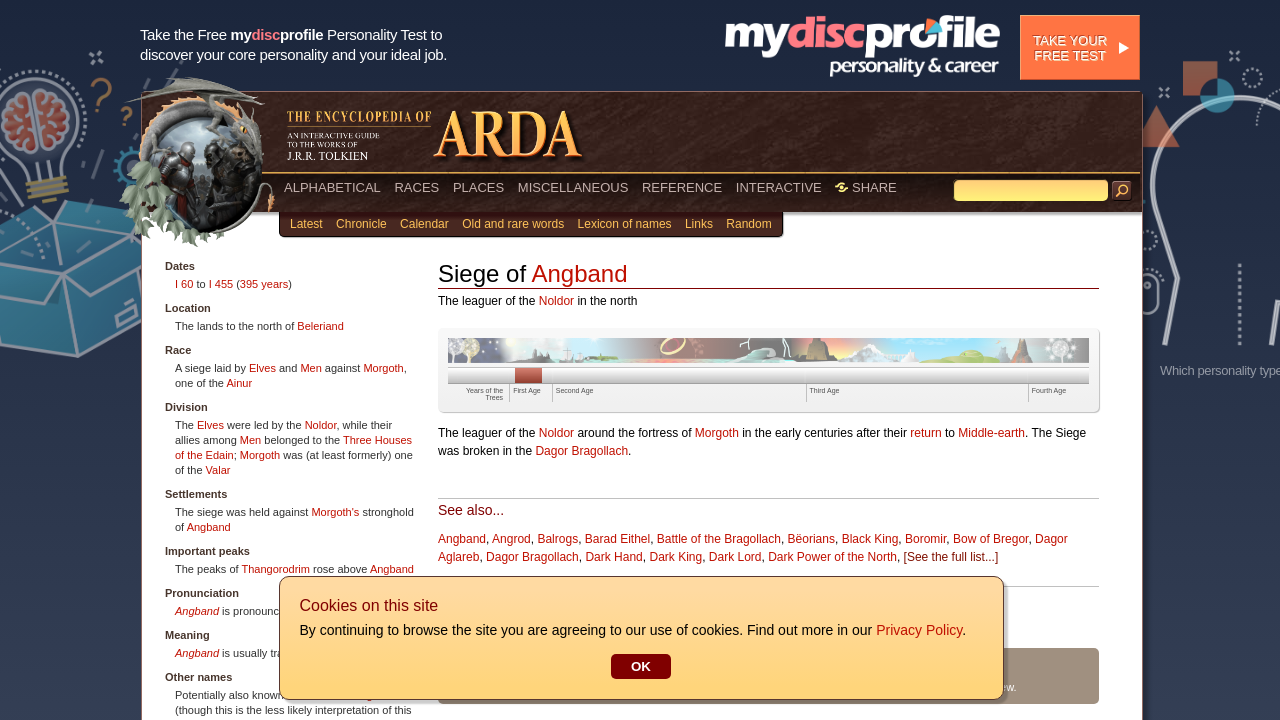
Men (310, 368)
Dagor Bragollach (581, 451)
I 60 (184, 284)
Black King (870, 539)
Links (699, 224)
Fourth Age (1049, 390)
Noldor (321, 425)
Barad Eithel (617, 539)
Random (748, 224)
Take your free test (1070, 48)
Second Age (575, 390)
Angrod (511, 539)
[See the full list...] (951, 557)
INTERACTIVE (779, 187)
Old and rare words (513, 224)
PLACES (478, 187)
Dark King (675, 557)
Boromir (925, 539)
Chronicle (361, 224)
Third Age (825, 390)
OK (640, 666)
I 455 (221, 284)
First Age (527, 390)
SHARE (865, 187)
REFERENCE (682, 187)
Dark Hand (613, 557)
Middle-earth (991, 433)
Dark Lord (735, 557)
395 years (264, 284)
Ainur (239, 383)
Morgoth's (335, 512)
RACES (416, 187)
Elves (262, 368)
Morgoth (383, 368)
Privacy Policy (918, 630)
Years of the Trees (484, 394)
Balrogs (557, 539)
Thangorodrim (275, 569)
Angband (209, 527)
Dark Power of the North (832, 557)
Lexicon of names (625, 224)
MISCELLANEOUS (573, 187)
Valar (218, 470)
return (925, 433)
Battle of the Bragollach (719, 539)
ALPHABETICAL (332, 187)
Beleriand (320, 326)
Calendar (424, 224)
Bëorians (811, 539)
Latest (306, 224)
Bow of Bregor (990, 539)
